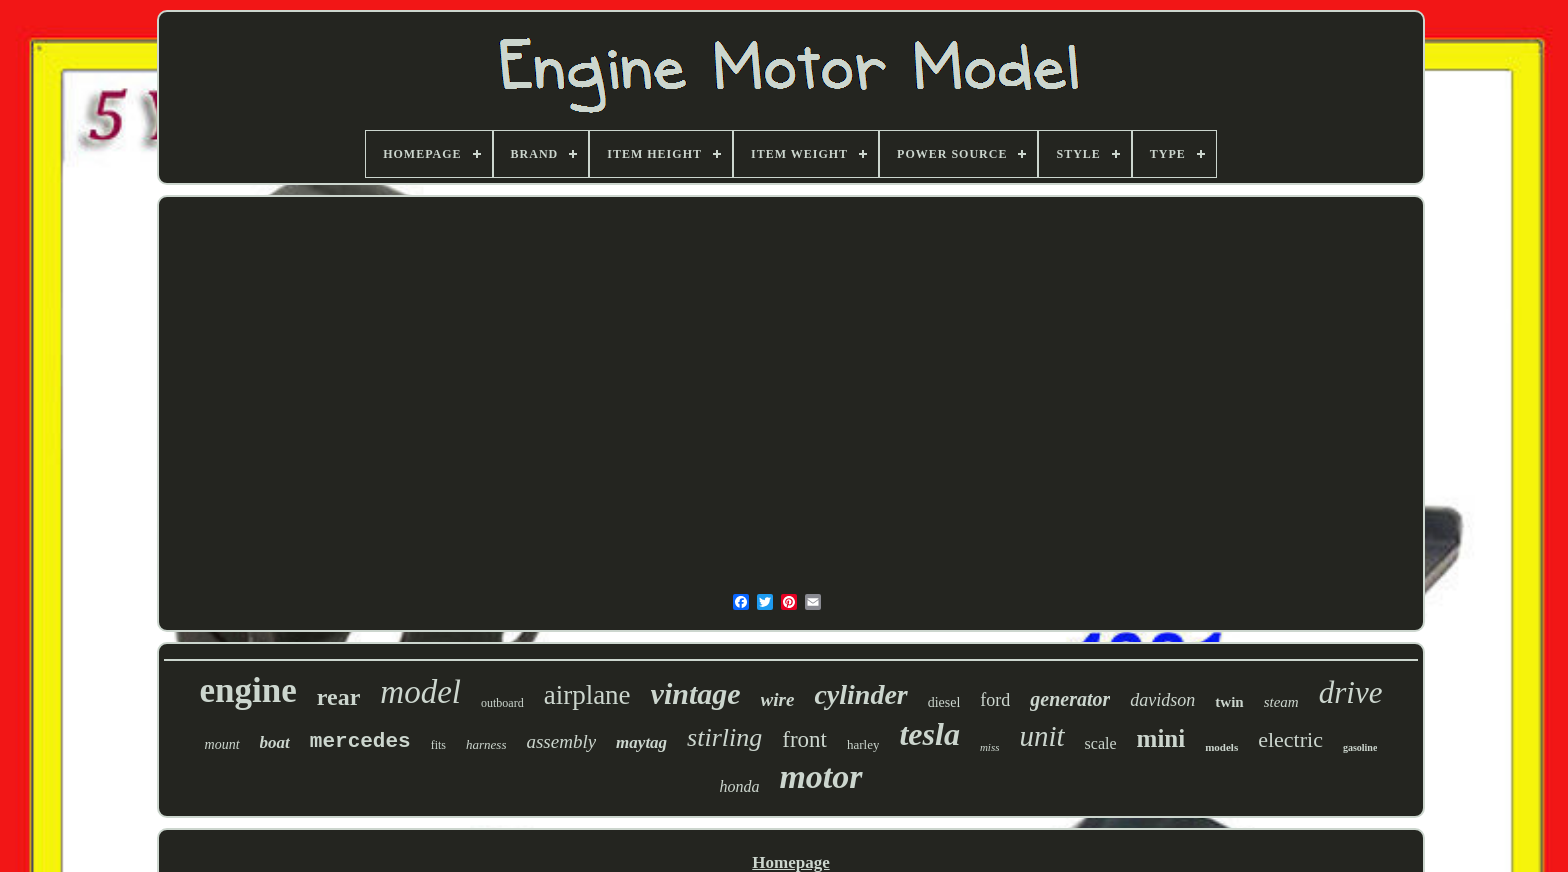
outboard (502, 703)
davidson (1162, 700)
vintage (696, 693)
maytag (641, 742)
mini (1161, 738)
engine (248, 690)
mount (222, 744)
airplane (587, 695)
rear (339, 697)
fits (438, 745)
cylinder (860, 694)
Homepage (790, 862)
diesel (944, 702)
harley (863, 744)
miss (990, 747)
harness (486, 744)
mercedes (360, 741)
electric (1290, 739)
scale (1101, 743)
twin (1229, 702)
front (804, 739)
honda (739, 786)
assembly (561, 741)
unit (1041, 736)
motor (820, 776)
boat (275, 742)
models (1221, 747)
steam (1281, 702)
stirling (724, 737)
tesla (929, 734)
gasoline (1360, 747)
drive (1351, 692)
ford (995, 700)
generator (1070, 699)
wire (778, 699)
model (420, 692)
